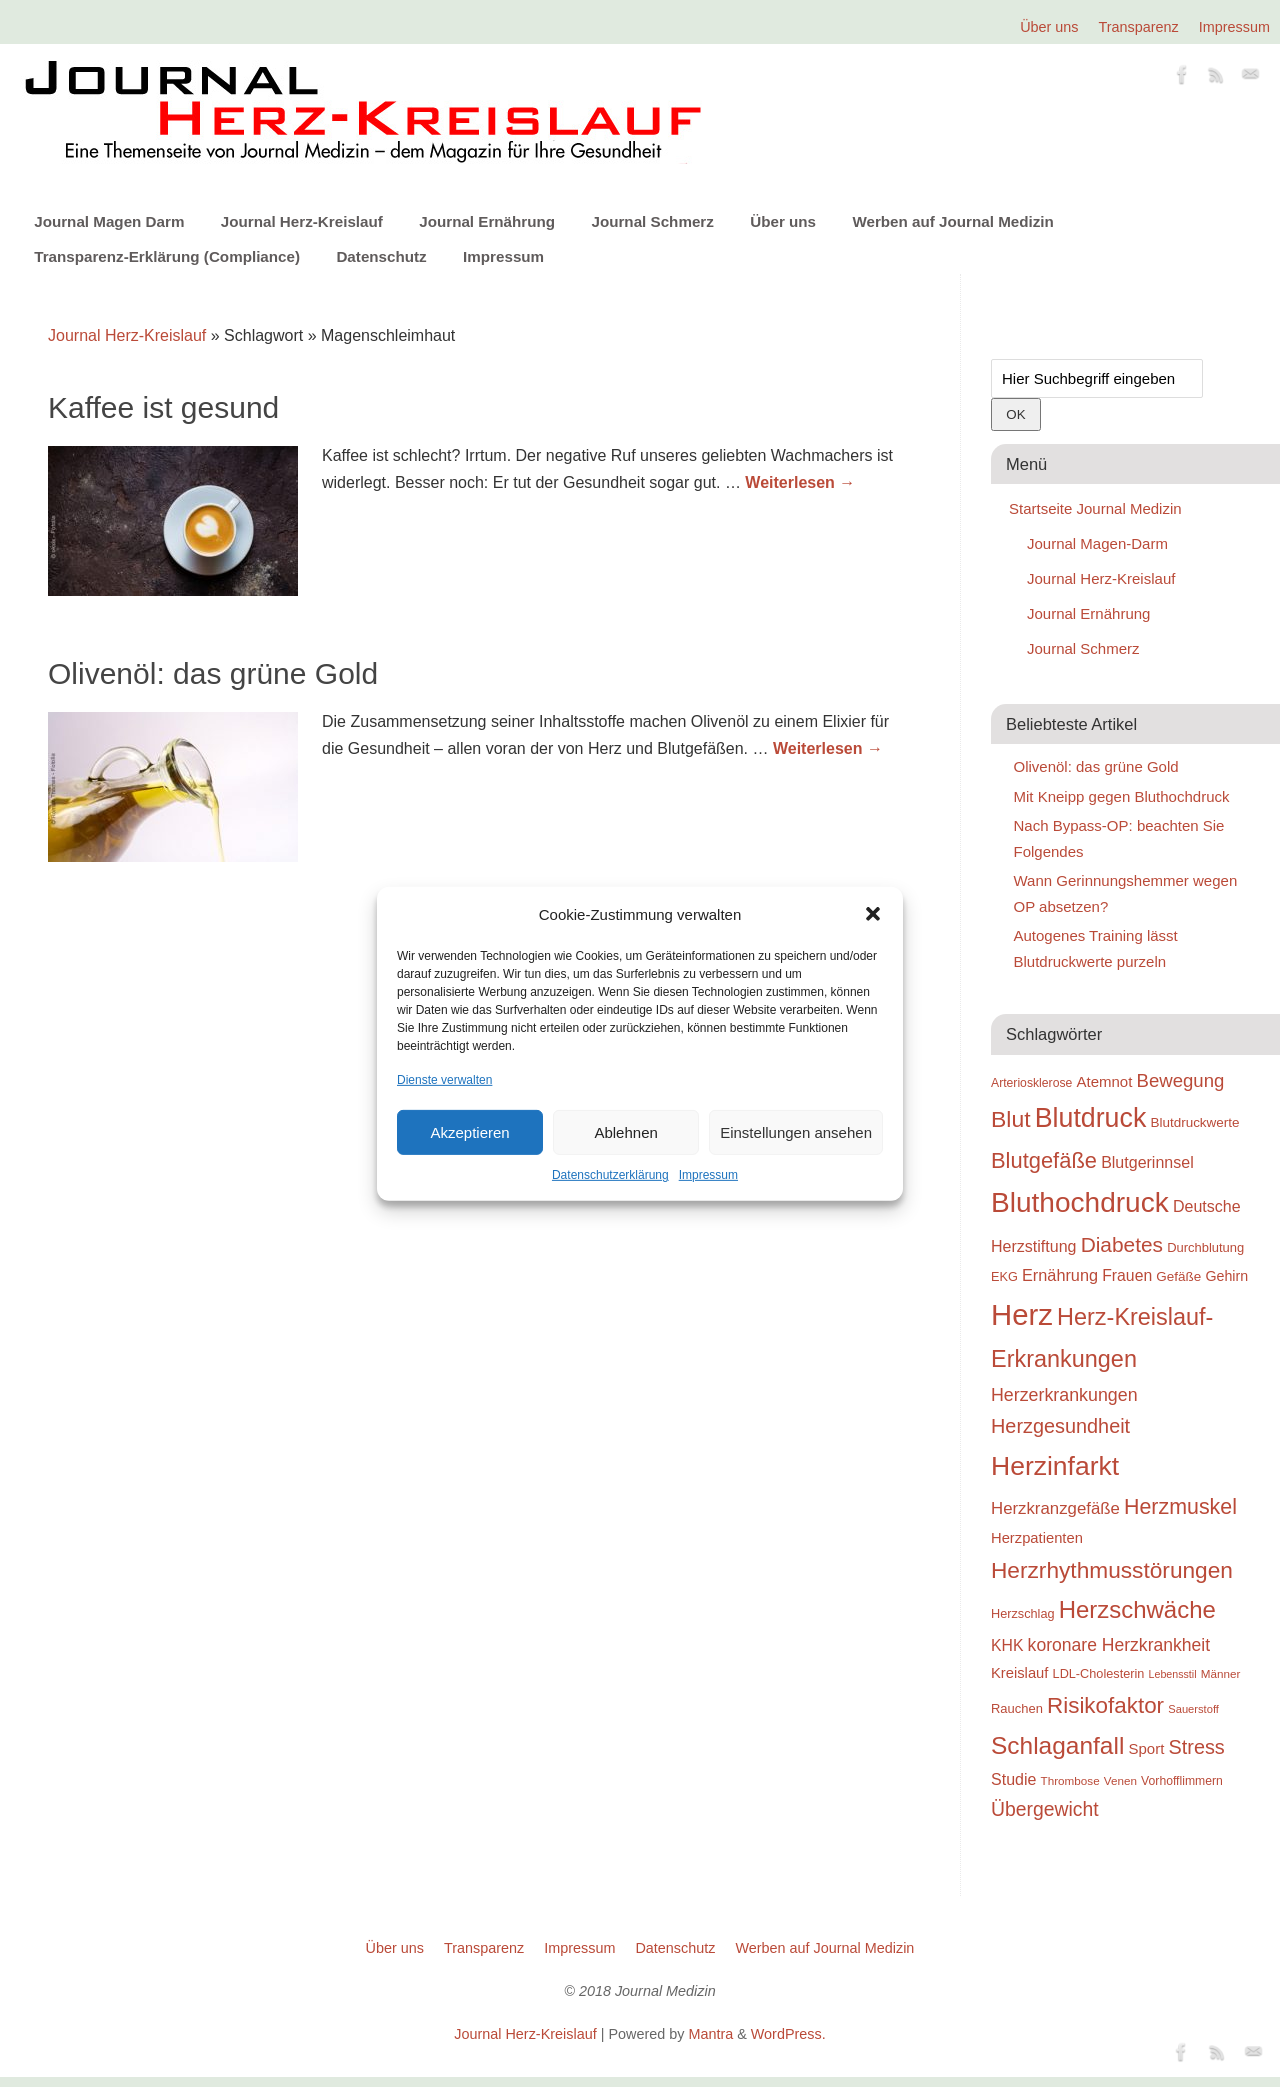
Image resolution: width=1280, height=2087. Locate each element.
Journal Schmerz (652, 221)
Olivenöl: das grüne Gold (213, 673)
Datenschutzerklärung (610, 1175)
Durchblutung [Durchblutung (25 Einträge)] (1205, 1247)
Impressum (708, 1175)
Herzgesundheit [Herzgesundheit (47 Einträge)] (1060, 1426)
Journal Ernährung (487, 221)
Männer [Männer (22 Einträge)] (1221, 1673)
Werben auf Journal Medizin (952, 221)
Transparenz (1139, 27)
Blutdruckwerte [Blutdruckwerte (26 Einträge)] (1194, 1122)
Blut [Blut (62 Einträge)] (1011, 1119)
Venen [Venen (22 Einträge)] (1120, 1780)
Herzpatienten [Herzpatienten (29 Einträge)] (1037, 1538)
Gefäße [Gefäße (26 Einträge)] (1178, 1276)
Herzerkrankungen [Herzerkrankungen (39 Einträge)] (1064, 1395)
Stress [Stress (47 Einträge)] (1197, 1747)
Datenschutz (381, 256)
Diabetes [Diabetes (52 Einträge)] (1122, 1244)
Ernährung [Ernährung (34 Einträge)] (1060, 1275)
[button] (873, 914)
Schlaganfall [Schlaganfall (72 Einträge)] (1057, 1745)
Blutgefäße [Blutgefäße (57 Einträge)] (1044, 1160)
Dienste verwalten (444, 1080)
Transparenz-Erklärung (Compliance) (167, 256)
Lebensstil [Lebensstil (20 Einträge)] (1173, 1674)
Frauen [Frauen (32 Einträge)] (1127, 1275)
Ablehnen (625, 1132)
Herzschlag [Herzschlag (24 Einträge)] (1023, 1613)
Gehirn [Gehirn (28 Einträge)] (1226, 1276)
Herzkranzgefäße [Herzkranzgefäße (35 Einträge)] (1055, 1508)
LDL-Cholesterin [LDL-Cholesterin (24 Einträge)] (1099, 1673)
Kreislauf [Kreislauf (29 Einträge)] (1019, 1673)
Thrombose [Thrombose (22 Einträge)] (1070, 1780)
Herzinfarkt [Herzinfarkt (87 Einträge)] (1055, 1466)
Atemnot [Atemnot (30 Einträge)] (1104, 1081)
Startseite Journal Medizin (1095, 508)
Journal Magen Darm (109, 221)
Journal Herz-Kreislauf (302, 221)
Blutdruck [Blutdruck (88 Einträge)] (1091, 1118)
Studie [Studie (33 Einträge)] (1013, 1779)
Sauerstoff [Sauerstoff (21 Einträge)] (1193, 1709)
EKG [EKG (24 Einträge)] (1004, 1276)
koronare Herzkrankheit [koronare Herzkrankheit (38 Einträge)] (1119, 1645)
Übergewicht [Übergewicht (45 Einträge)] (1045, 1809)
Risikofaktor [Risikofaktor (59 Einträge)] (1105, 1705)
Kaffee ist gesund (163, 407)
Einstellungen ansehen (796, 1132)
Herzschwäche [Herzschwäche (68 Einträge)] (1137, 1609)
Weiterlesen (800, 482)
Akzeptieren (469, 1132)
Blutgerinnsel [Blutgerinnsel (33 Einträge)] (1147, 1162)
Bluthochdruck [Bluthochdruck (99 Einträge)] (1080, 1202)
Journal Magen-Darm (1097, 543)
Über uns (1049, 27)
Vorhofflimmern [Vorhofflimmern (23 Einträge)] (1182, 1781)
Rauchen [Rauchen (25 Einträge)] (1017, 1708)
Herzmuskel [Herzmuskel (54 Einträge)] (1180, 1507)
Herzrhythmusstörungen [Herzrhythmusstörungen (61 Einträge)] (1112, 1570)
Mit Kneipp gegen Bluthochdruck (1122, 796)
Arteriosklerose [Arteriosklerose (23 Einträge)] (1031, 1083)
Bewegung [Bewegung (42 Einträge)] (1181, 1080)
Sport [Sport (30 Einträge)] (1146, 1748)
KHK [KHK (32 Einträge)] (1007, 1645)
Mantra (710, 2034)
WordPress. (788, 2034)
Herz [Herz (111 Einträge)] (1022, 1314)
